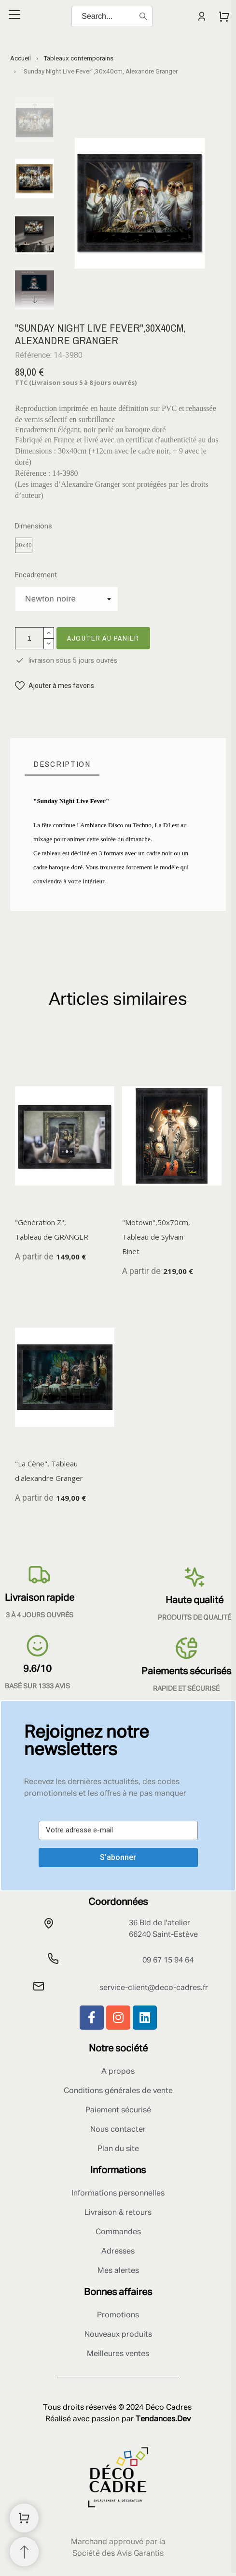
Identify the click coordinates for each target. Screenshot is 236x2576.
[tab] (62, 764)
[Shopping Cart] (24, 2517)
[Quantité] (29, 638)
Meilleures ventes (118, 2354)
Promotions (118, 2315)
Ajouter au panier (103, 638)
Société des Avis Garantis (118, 2554)
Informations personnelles (118, 2193)
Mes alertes (118, 2271)
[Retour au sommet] (24, 2551)
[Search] (112, 16)
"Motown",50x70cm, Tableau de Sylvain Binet (156, 1236)
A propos (118, 2072)
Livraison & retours (118, 2213)
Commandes (118, 2232)
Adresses (118, 2251)
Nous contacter (118, 2130)
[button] (54, 685)
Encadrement (36, 575)
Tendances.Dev (163, 2419)
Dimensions (33, 526)
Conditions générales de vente (118, 2091)
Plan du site (118, 2149)
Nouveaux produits (118, 2335)
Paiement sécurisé (118, 2110)
